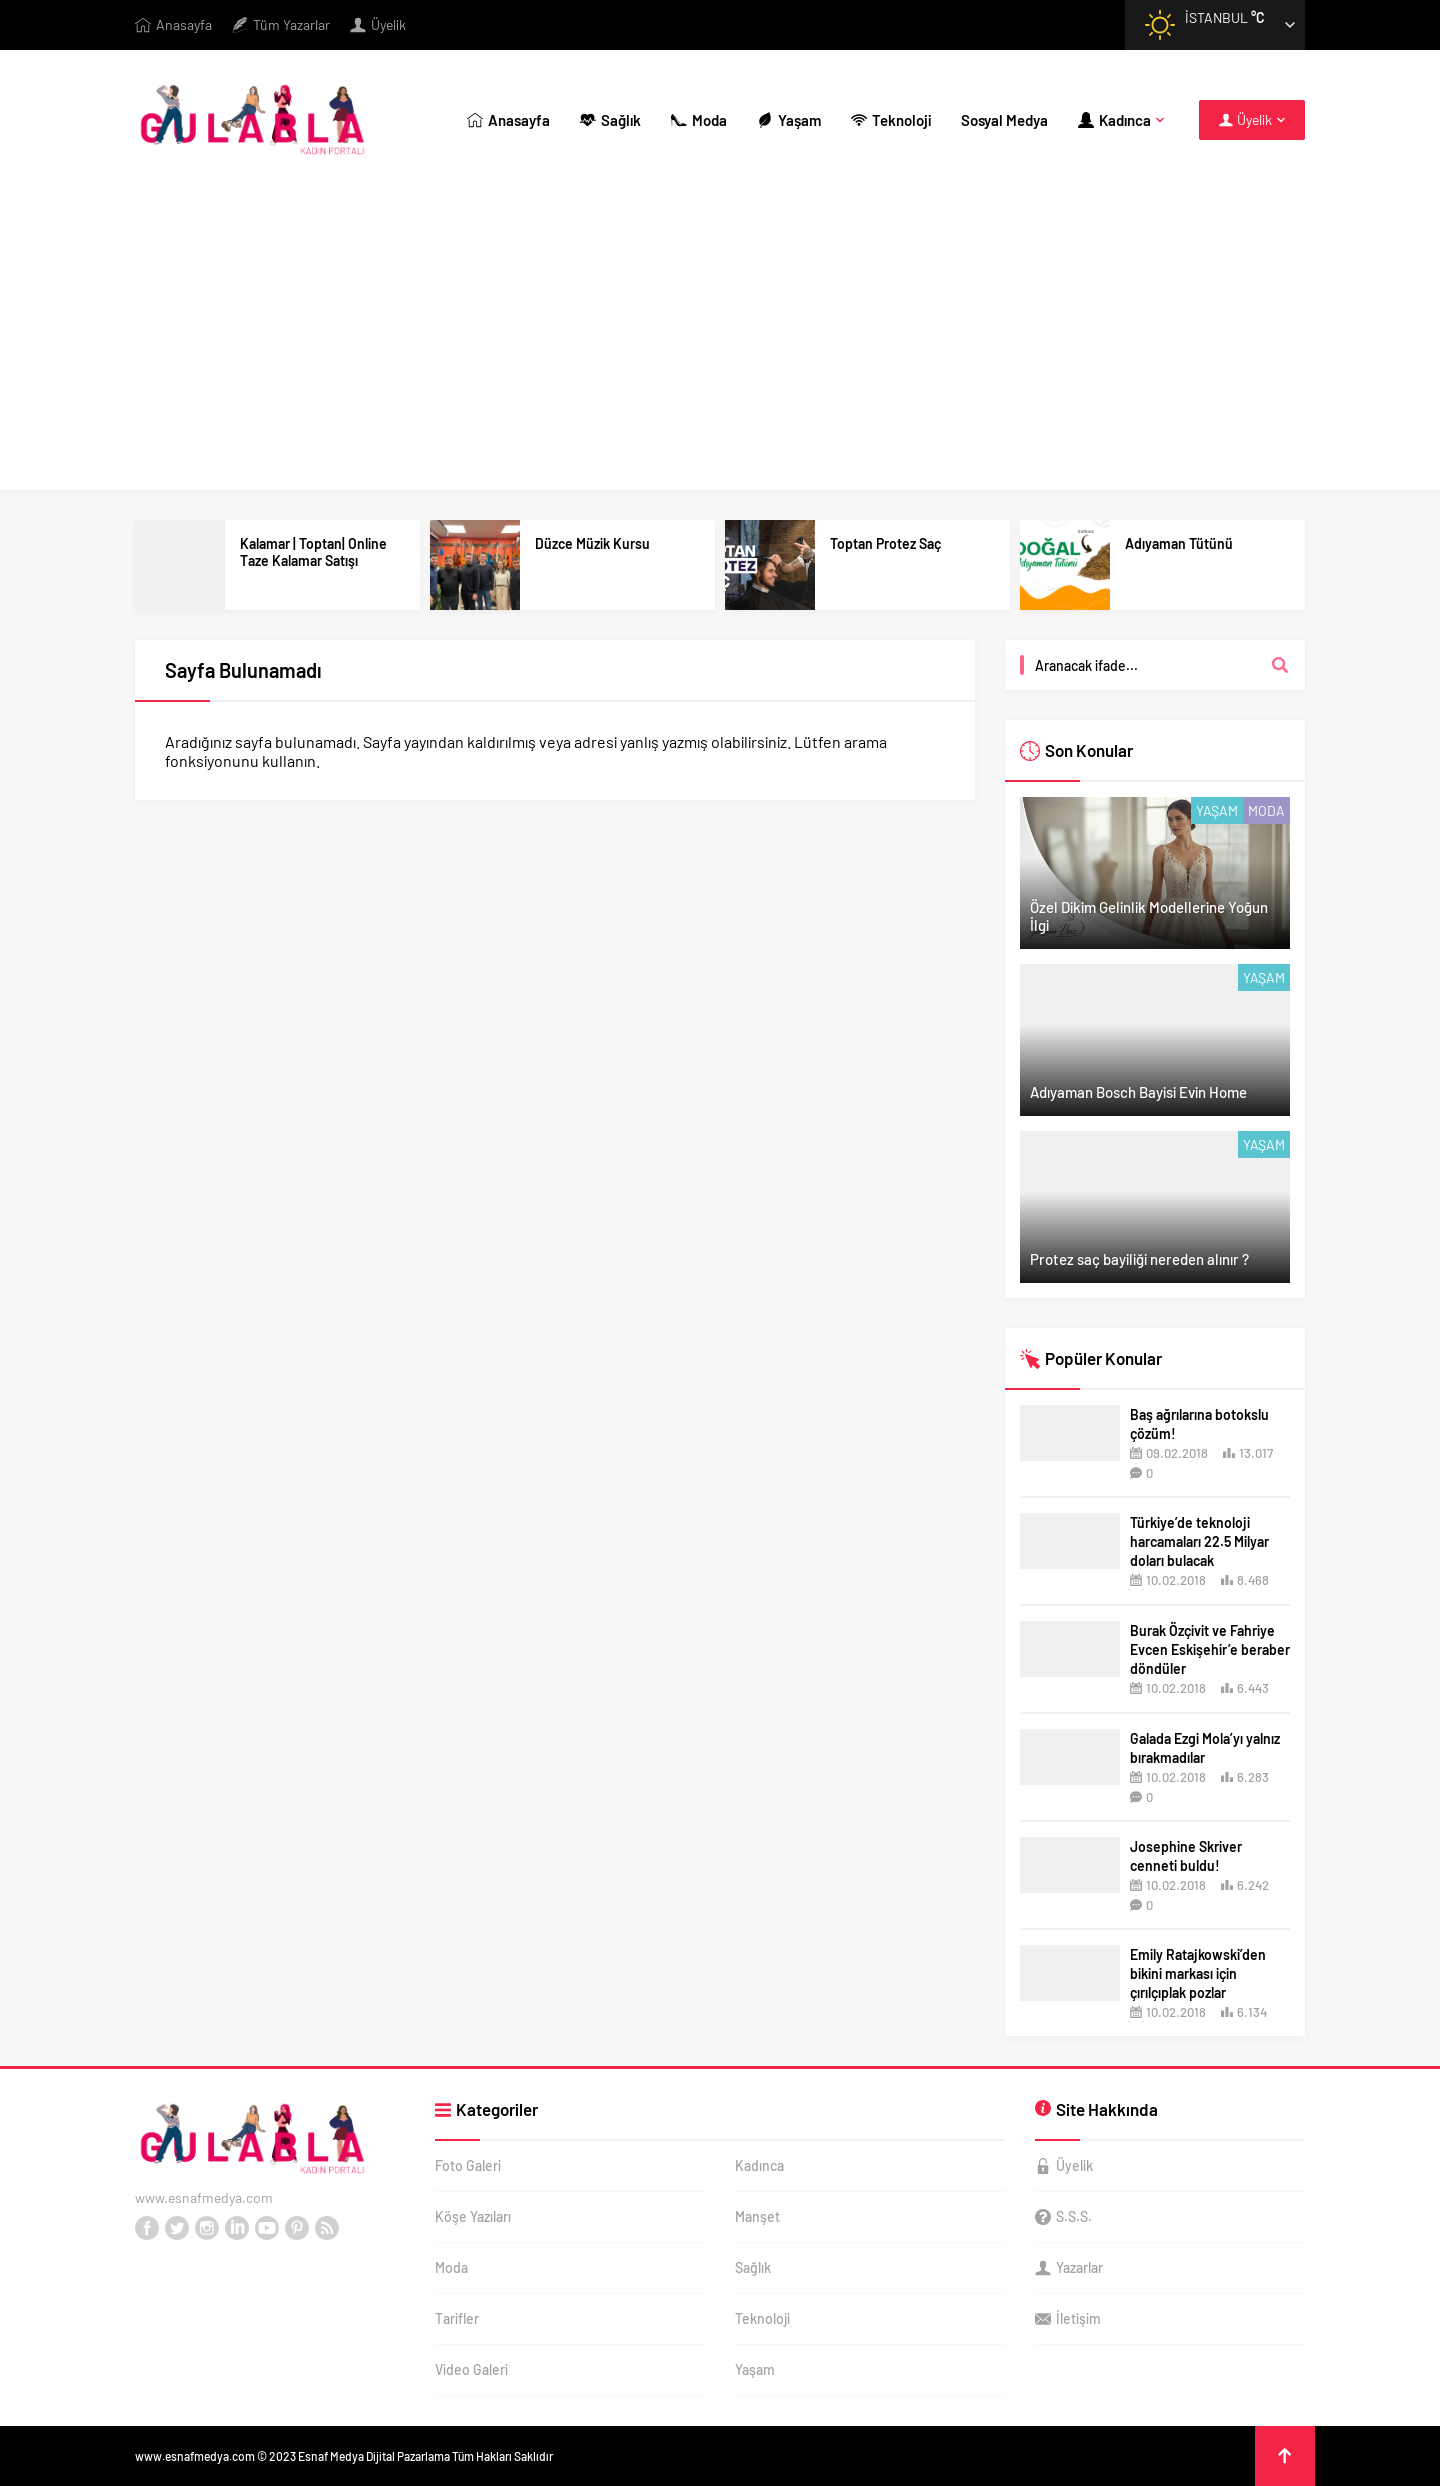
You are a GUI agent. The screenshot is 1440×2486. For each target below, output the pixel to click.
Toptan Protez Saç (885, 543)
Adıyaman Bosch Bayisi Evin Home (1138, 1092)
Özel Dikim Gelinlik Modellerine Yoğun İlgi (1149, 916)
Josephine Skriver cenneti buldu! (1186, 1856)
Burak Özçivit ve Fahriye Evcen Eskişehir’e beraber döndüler (1210, 1649)
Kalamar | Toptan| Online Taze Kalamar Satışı (313, 552)
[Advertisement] (720, 340)
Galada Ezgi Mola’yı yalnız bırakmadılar (1205, 1748)
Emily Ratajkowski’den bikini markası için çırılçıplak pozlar (1198, 1973)
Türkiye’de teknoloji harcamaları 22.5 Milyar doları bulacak (1199, 1541)
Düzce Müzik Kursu (592, 543)
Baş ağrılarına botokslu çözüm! (1199, 1424)
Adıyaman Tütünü (1179, 543)
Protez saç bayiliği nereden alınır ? (1139, 1259)
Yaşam (1217, 810)
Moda (1266, 810)
